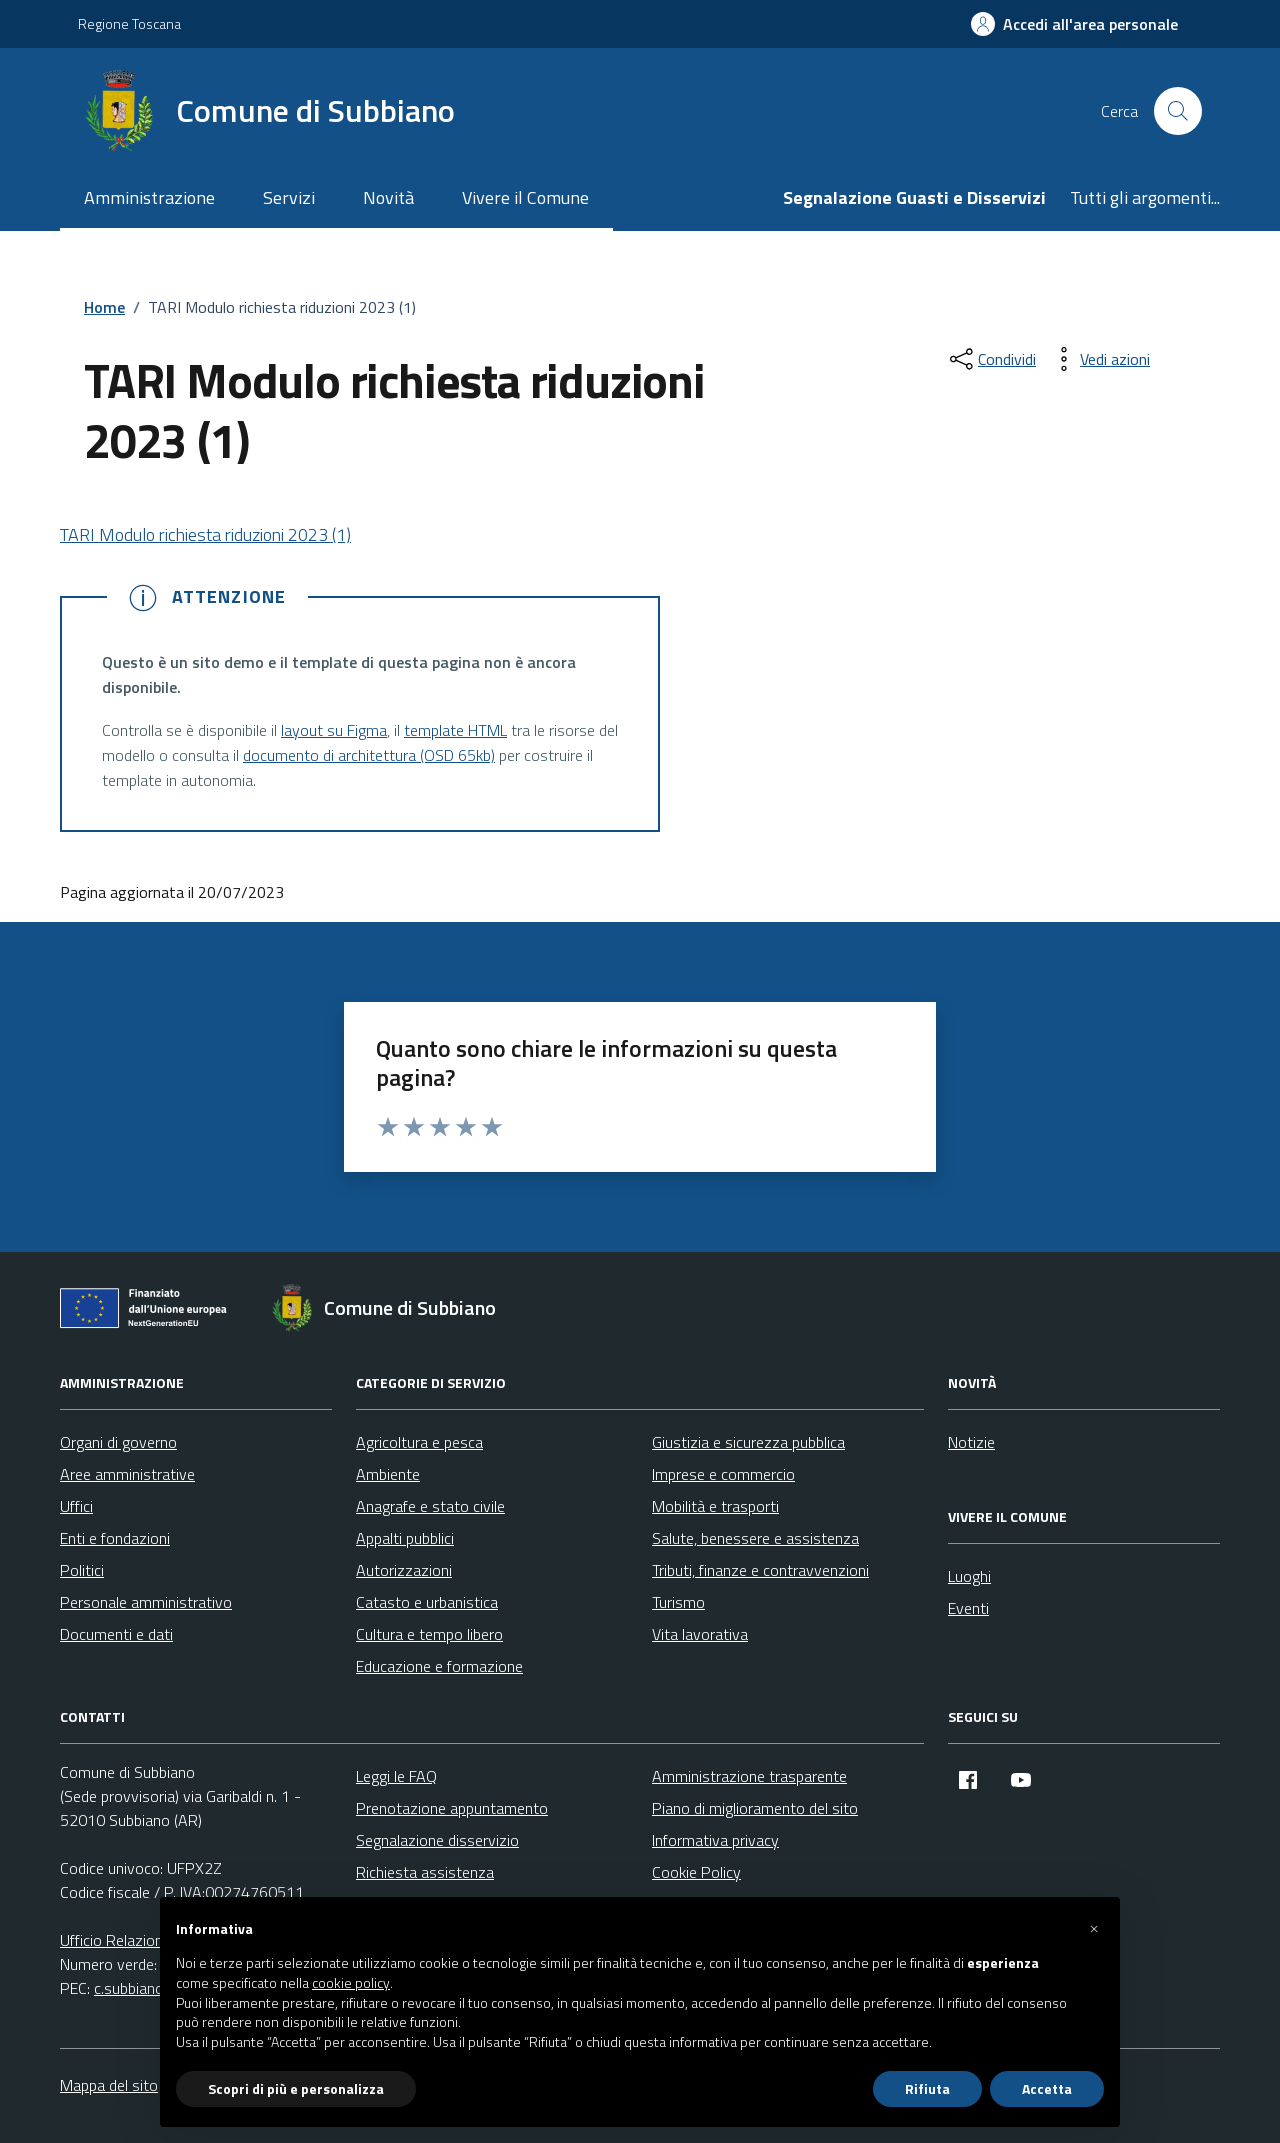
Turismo (678, 1602)
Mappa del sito (109, 2085)
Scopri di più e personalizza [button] (296, 2088)
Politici (82, 1570)
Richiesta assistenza (425, 1872)
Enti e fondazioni (115, 1538)
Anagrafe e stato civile (430, 1506)
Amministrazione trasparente (749, 1776)
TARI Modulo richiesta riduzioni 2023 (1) (205, 534)
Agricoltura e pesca (419, 1442)
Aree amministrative (127, 1474)
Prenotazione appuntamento (452, 1808)
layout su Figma (334, 730)
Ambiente (388, 1474)
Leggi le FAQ (396, 1776)
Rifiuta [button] (927, 2088)
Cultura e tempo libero (429, 1634)
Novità (388, 197)
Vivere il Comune (525, 197)
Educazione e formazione (439, 1666)
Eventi (968, 1608)
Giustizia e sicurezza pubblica (748, 1442)
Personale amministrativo (146, 1602)
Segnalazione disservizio (437, 1840)
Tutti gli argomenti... (1145, 197)
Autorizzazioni (404, 1570)
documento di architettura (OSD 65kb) (369, 755)
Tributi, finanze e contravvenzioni (760, 1570)
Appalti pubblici (405, 1538)
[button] (1094, 1929)
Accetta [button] (1047, 2088)
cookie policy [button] (351, 1983)
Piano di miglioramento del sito (755, 1808)
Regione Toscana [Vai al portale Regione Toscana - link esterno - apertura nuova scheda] (129, 23)
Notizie (971, 1442)
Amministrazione (149, 197)
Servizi (289, 197)
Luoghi (969, 1576)
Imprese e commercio (723, 1474)
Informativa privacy (715, 1840)
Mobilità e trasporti (715, 1506)
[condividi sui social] (991, 359)
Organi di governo (118, 1442)
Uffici (76, 1506)
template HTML (455, 730)
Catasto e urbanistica (427, 1602)
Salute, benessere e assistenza (755, 1538)
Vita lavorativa (700, 1634)
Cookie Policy (696, 1872)
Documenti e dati (116, 1634)
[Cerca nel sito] (1178, 111)
